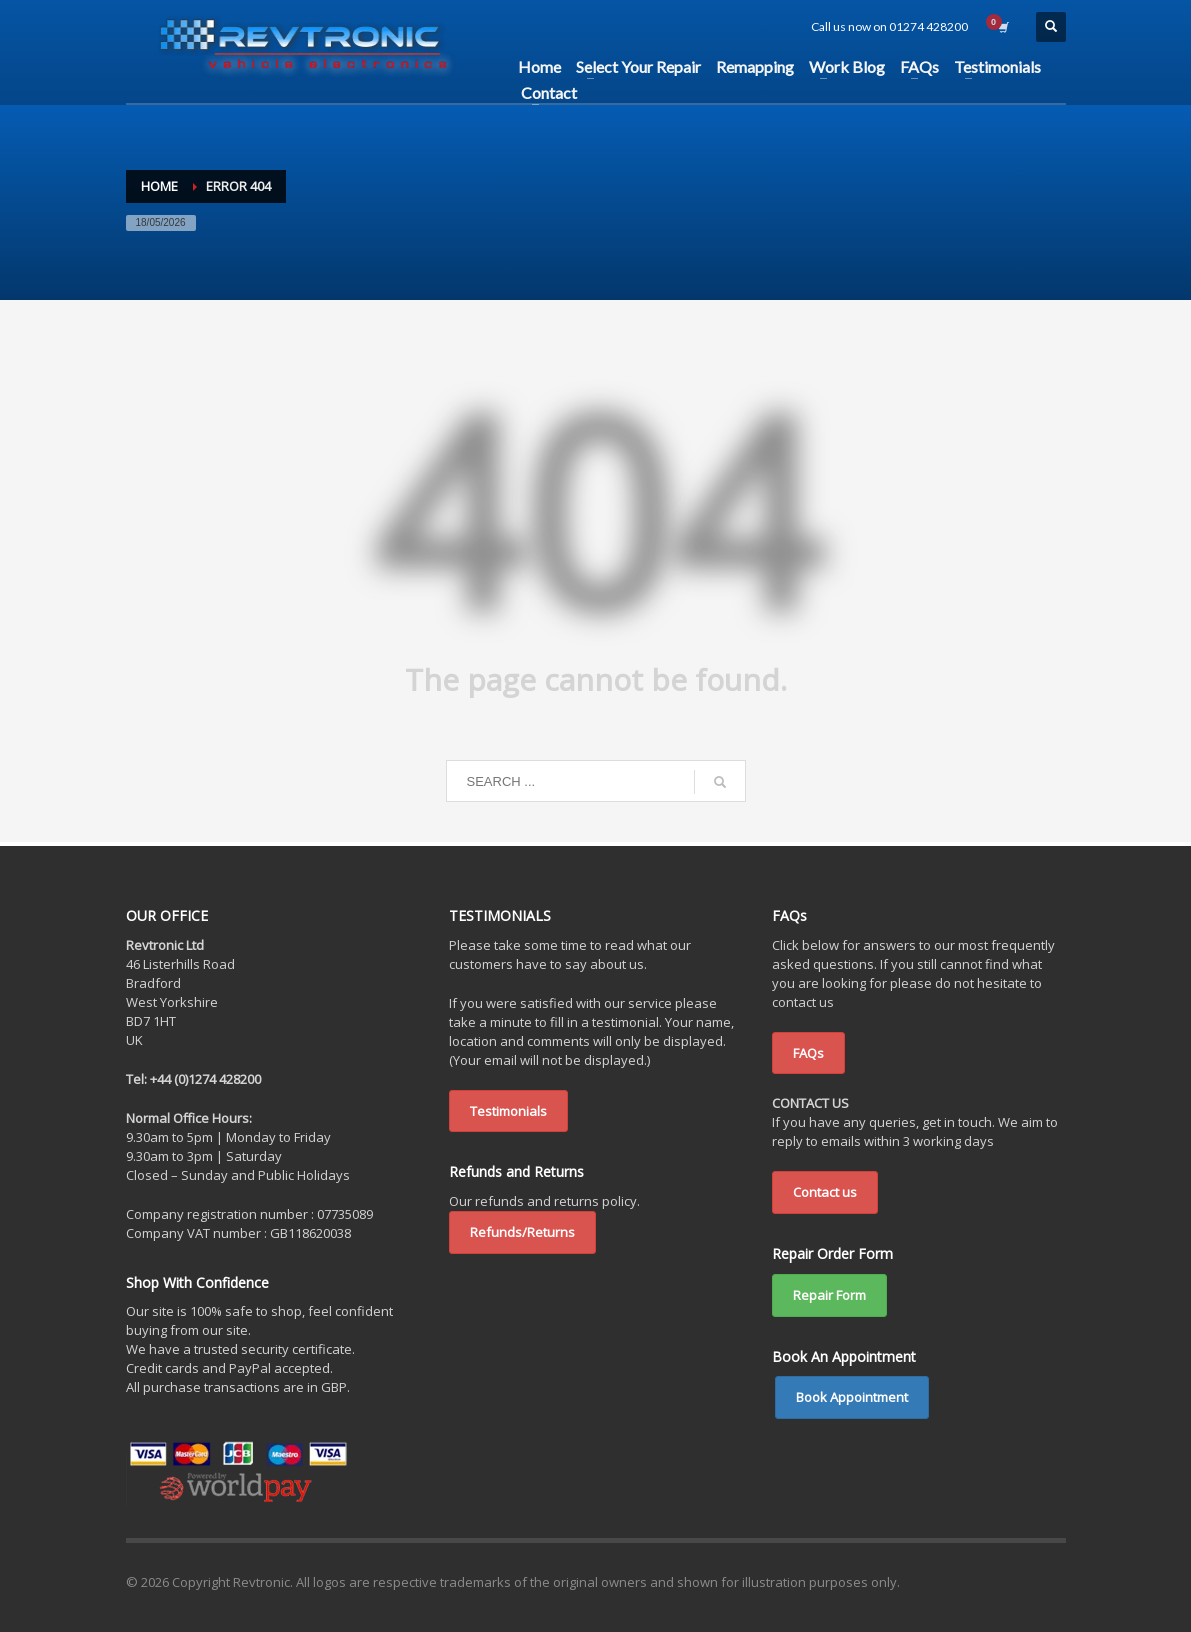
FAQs (808, 1053)
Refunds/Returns (522, 1232)
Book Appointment (852, 1397)
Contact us (825, 1192)
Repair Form (829, 1295)
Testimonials (508, 1111)
